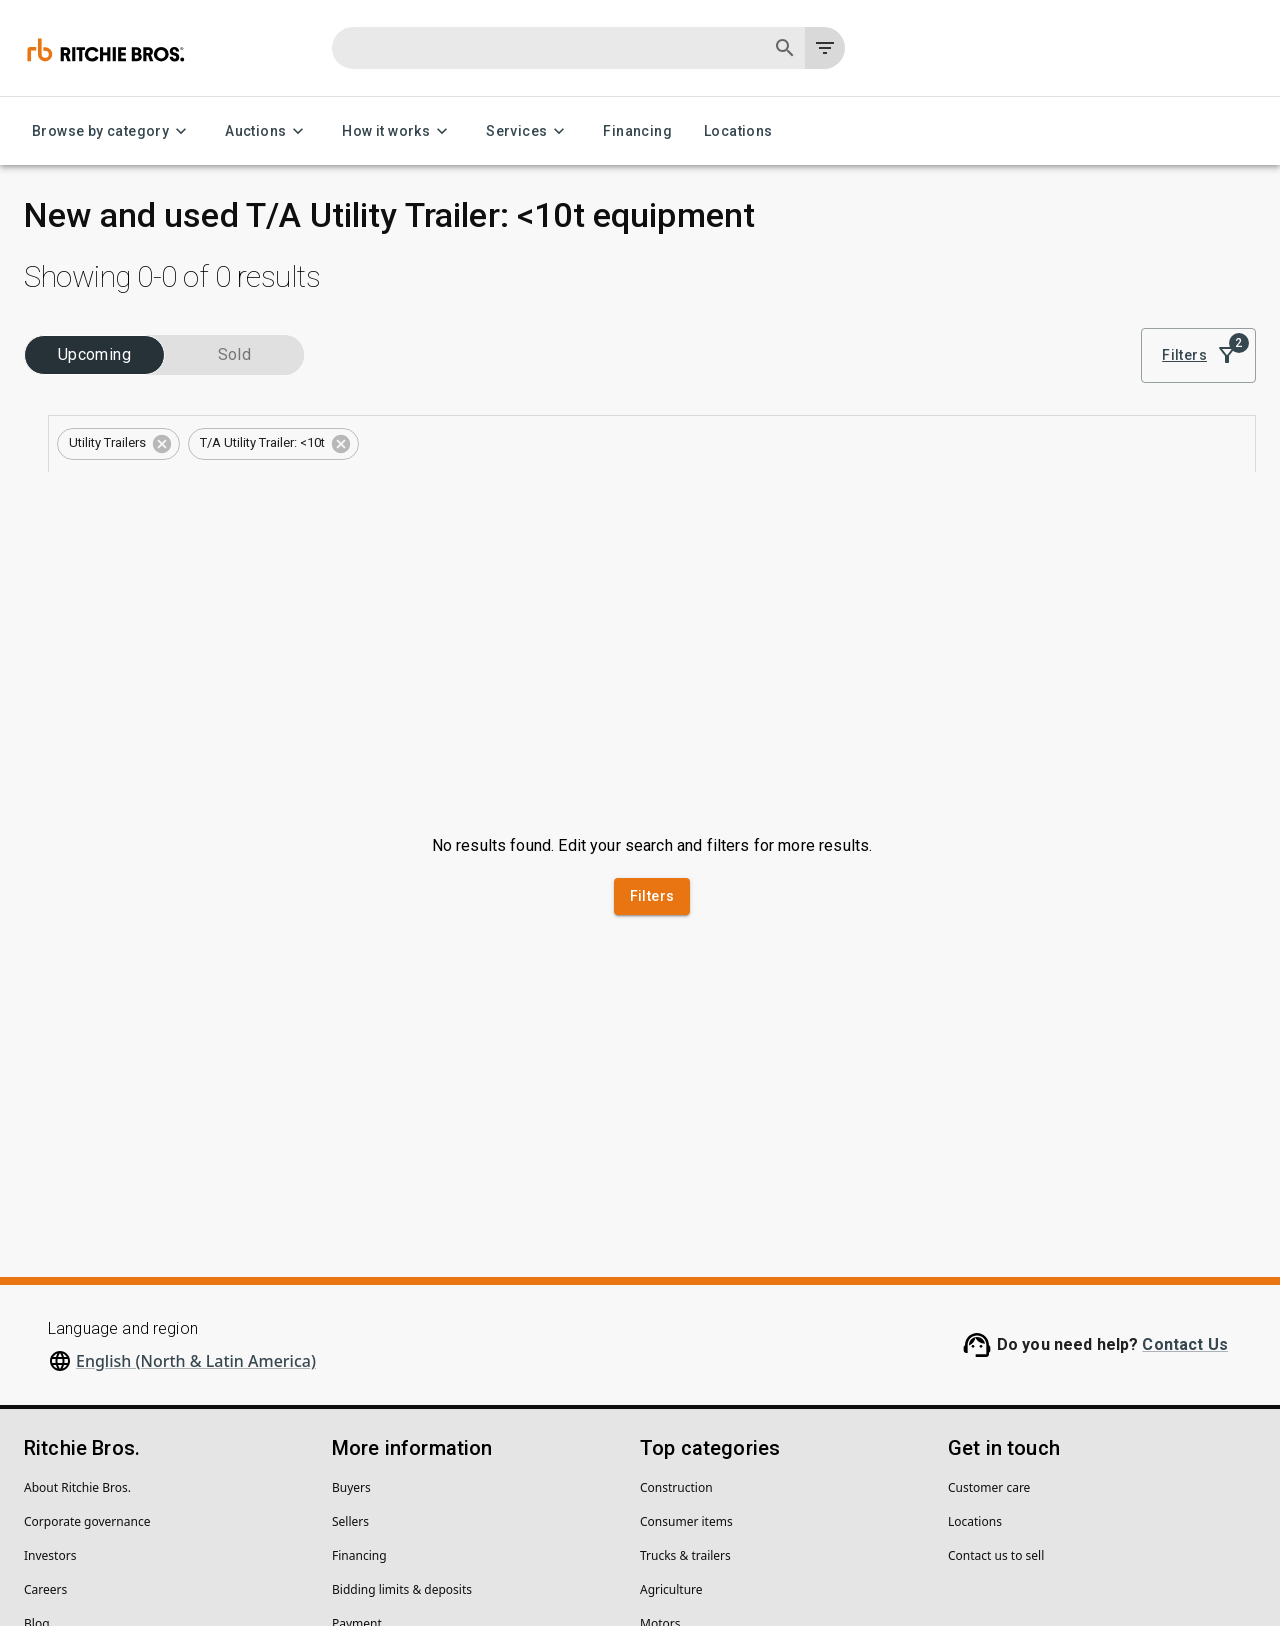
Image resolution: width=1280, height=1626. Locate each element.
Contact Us (1185, 1101)
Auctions (267, 131)
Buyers (351, 1244)
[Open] (329, 393)
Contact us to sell (996, 1312)
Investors (50, 1312)
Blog (37, 1380)
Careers (45, 1346)
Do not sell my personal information (368, 1547)
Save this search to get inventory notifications (827, 428)
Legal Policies (196, 1547)
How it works (398, 131)
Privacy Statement (75, 1547)
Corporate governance (87, 1278)
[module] (915, 301)
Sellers (350, 1278)
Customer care (989, 1244)
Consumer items (686, 1278)
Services (528, 131)
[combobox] (159, 393)
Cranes (659, 1448)
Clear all (762, 372)
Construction (676, 1244)
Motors (660, 1380)
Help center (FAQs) (384, 1414)
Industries (65, 365)
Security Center (67, 1414)
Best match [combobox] (1086, 301)
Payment (357, 1380)
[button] (469, 374)
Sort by (1065, 273)
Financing (637, 131)
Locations (738, 131)
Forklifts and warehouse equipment (740, 1414)
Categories (67, 429)
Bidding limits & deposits (402, 1346)
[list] (982, 301)
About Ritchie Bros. (77, 1244)
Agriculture (671, 1346)
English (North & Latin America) (196, 1118)
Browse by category (112, 131)
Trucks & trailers (685, 1312)
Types (54, 493)
